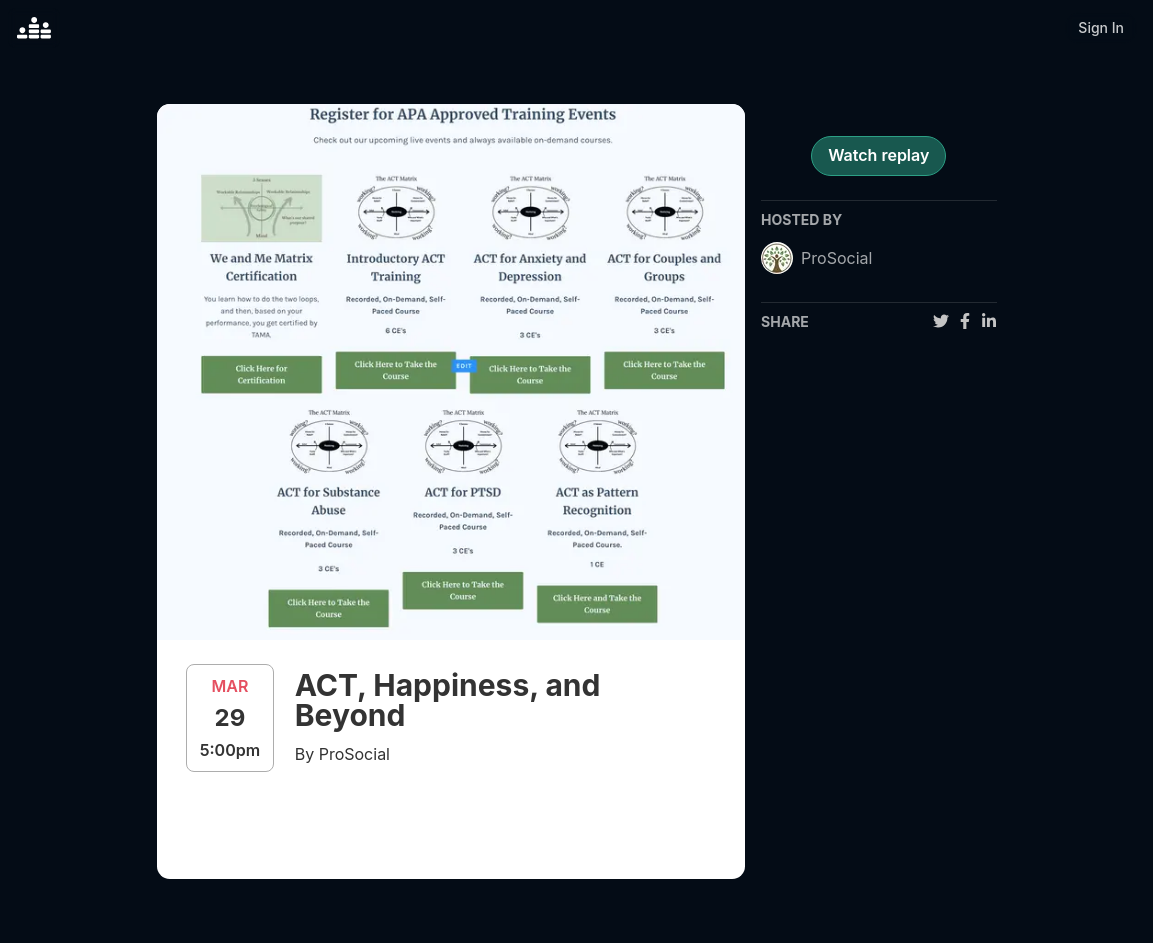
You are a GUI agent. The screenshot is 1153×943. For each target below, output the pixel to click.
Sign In (1101, 27)
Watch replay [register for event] (878, 155)
